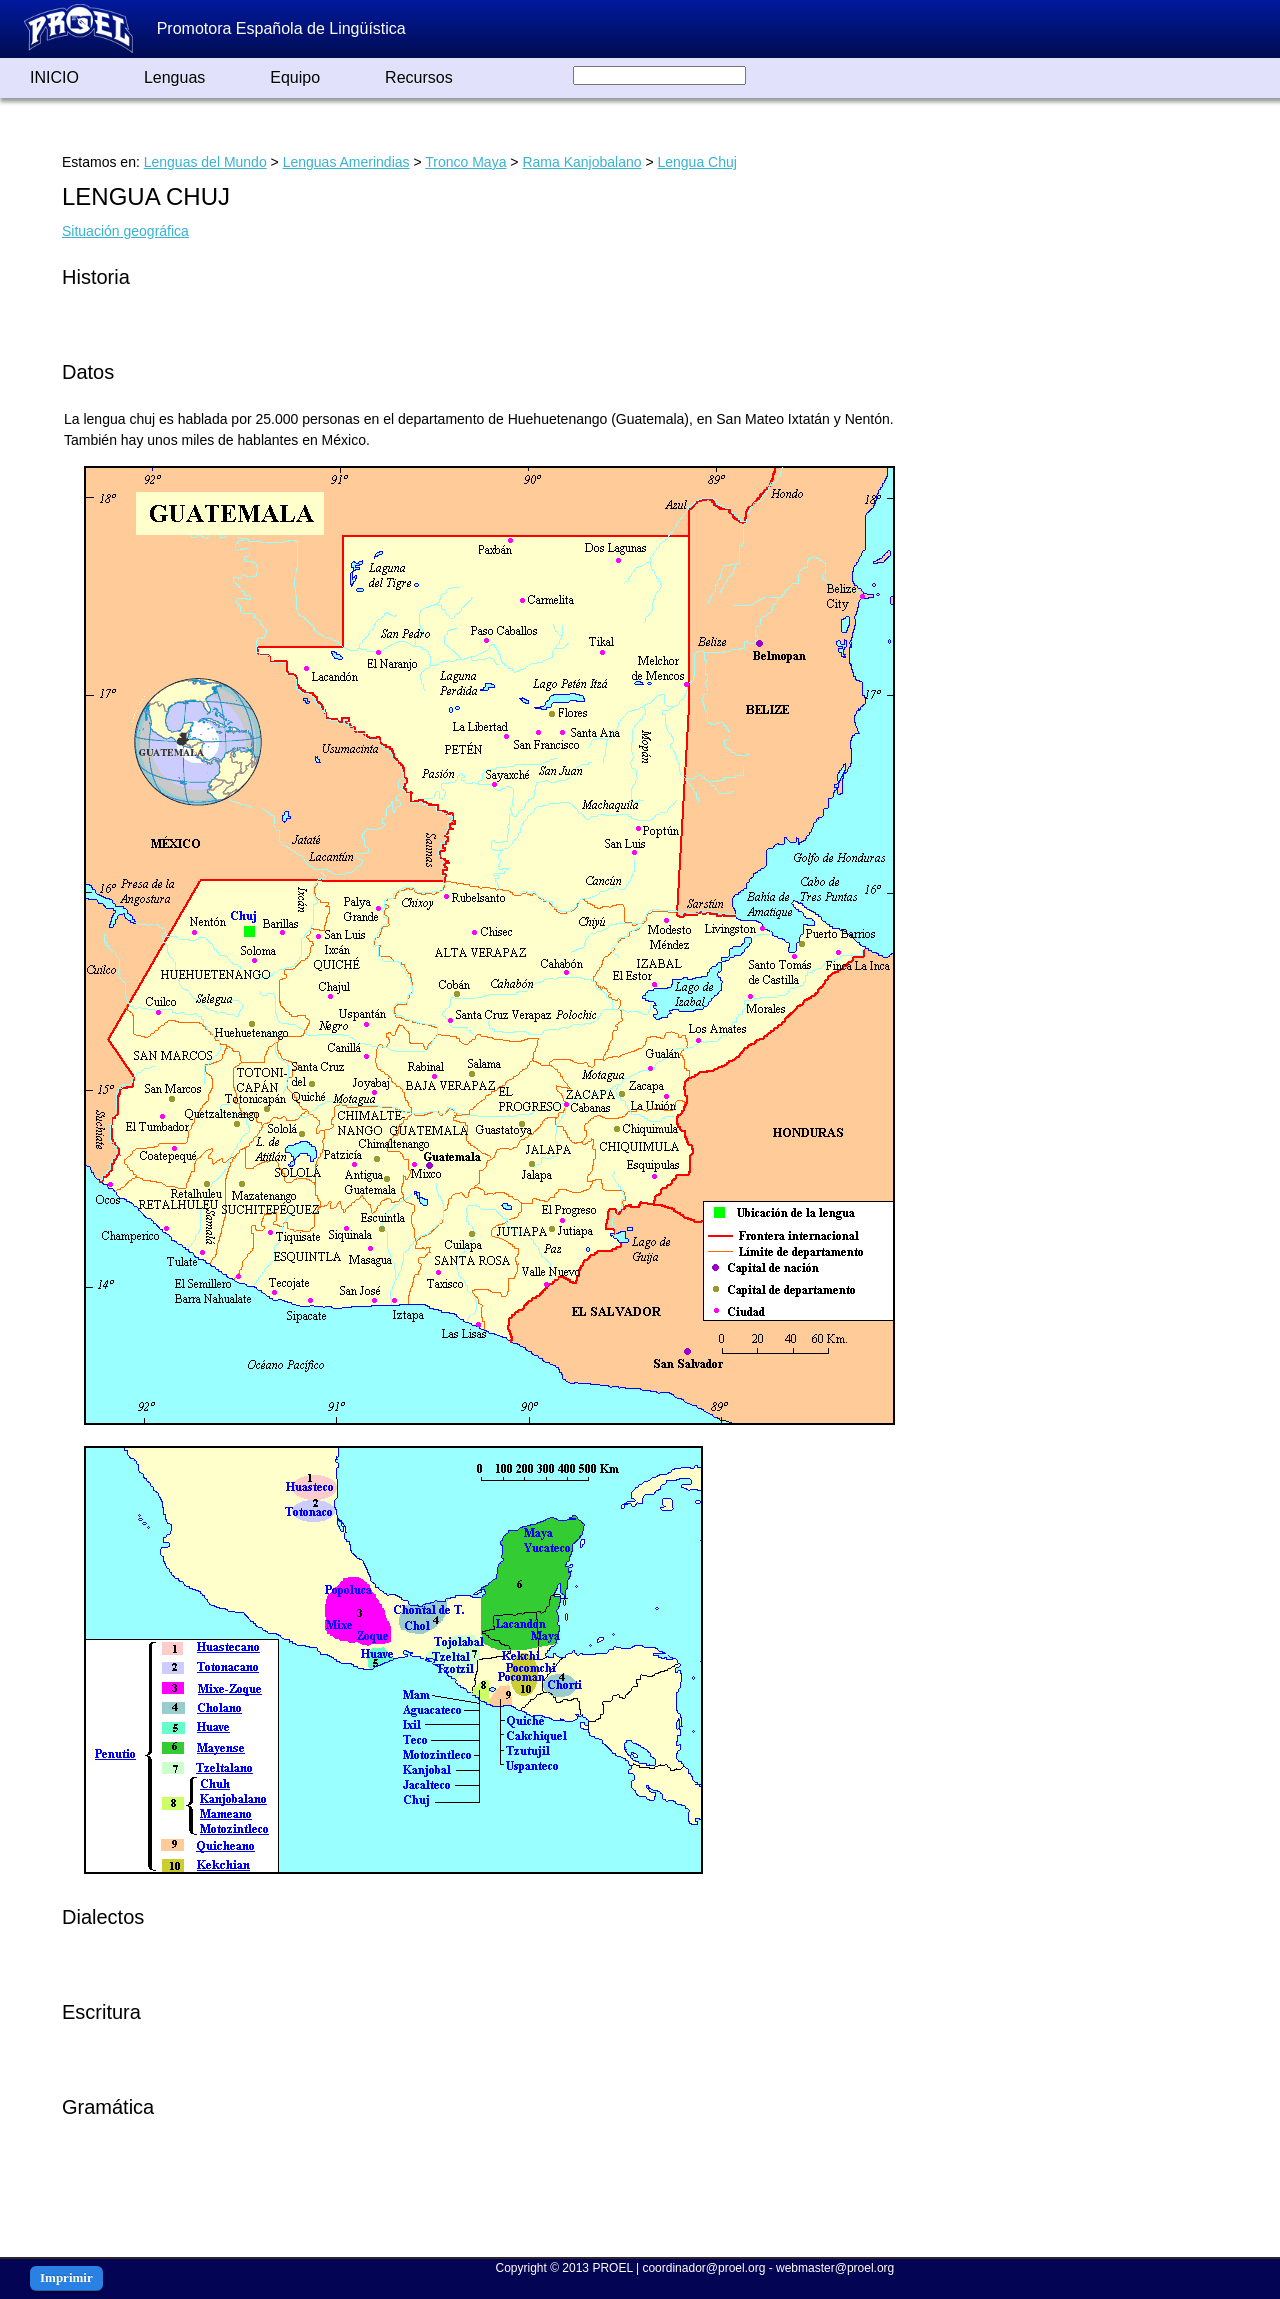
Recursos (419, 77)
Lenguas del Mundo (205, 162)
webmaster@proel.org (835, 2268)
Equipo (295, 77)
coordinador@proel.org (703, 2268)
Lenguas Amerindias (346, 162)
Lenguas (174, 77)
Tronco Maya (465, 162)
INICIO (54, 77)
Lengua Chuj (696, 162)
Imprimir (66, 2277)
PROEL (612, 2268)
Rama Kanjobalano (581, 162)
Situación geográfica (125, 231)
